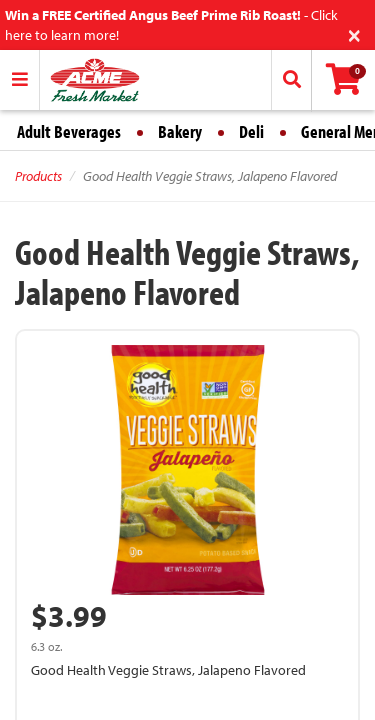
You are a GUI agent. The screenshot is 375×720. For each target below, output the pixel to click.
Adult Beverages (69, 131)
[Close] (354, 33)
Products (38, 176)
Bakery (180, 131)
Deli (251, 131)
